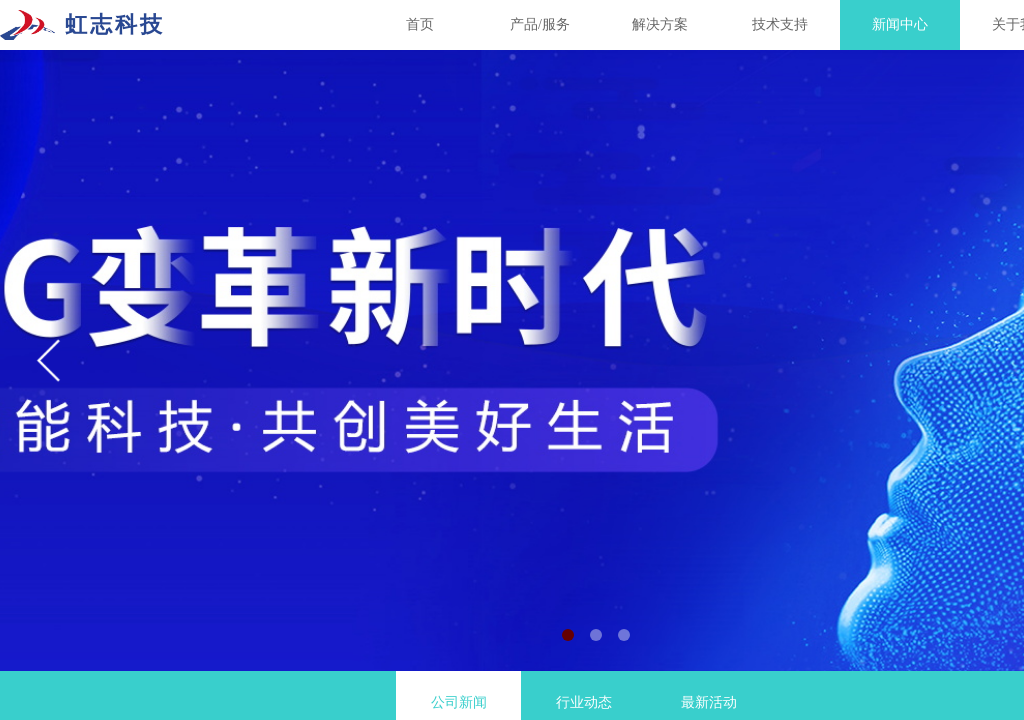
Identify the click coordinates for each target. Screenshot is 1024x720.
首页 (420, 24)
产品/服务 (540, 24)
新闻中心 (900, 24)
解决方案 (660, 24)
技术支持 (780, 24)
